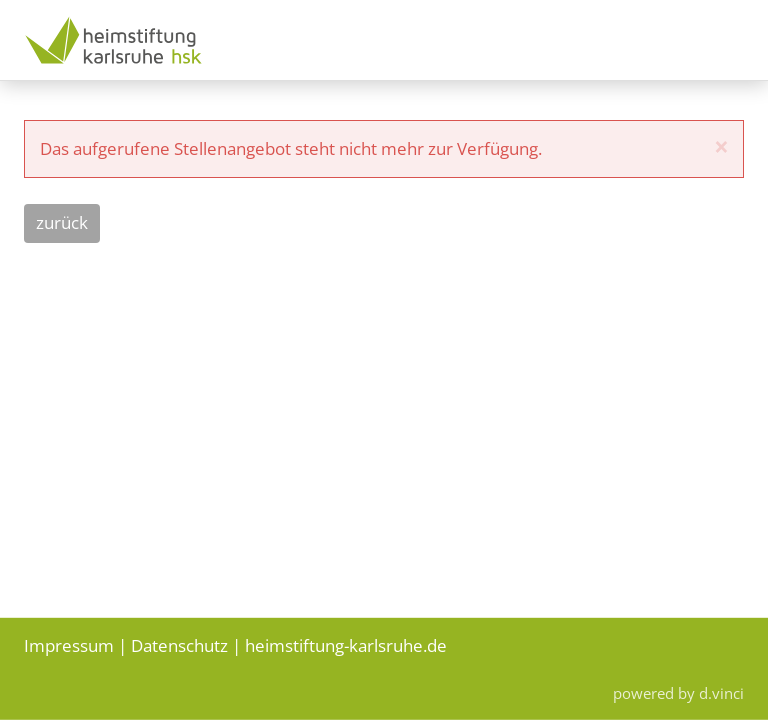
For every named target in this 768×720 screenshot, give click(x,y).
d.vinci (721, 693)
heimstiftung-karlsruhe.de (346, 644)
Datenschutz (179, 644)
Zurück (62, 222)
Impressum (69, 644)
